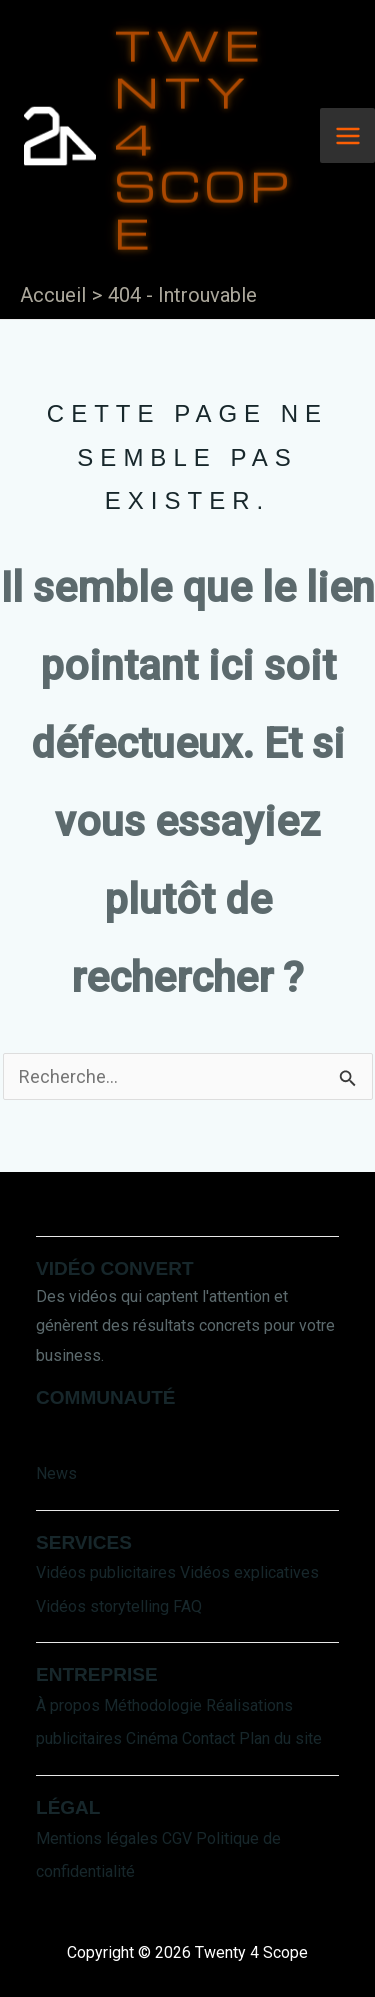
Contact (208, 1738)
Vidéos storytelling (102, 1606)
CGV (177, 1838)
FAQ (187, 1606)
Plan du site (280, 1738)
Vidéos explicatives (249, 1572)
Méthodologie (153, 1705)
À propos (68, 1705)
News (56, 1473)
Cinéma (152, 1738)
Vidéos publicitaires (106, 1572)
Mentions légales (97, 1838)
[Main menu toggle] (347, 135)
